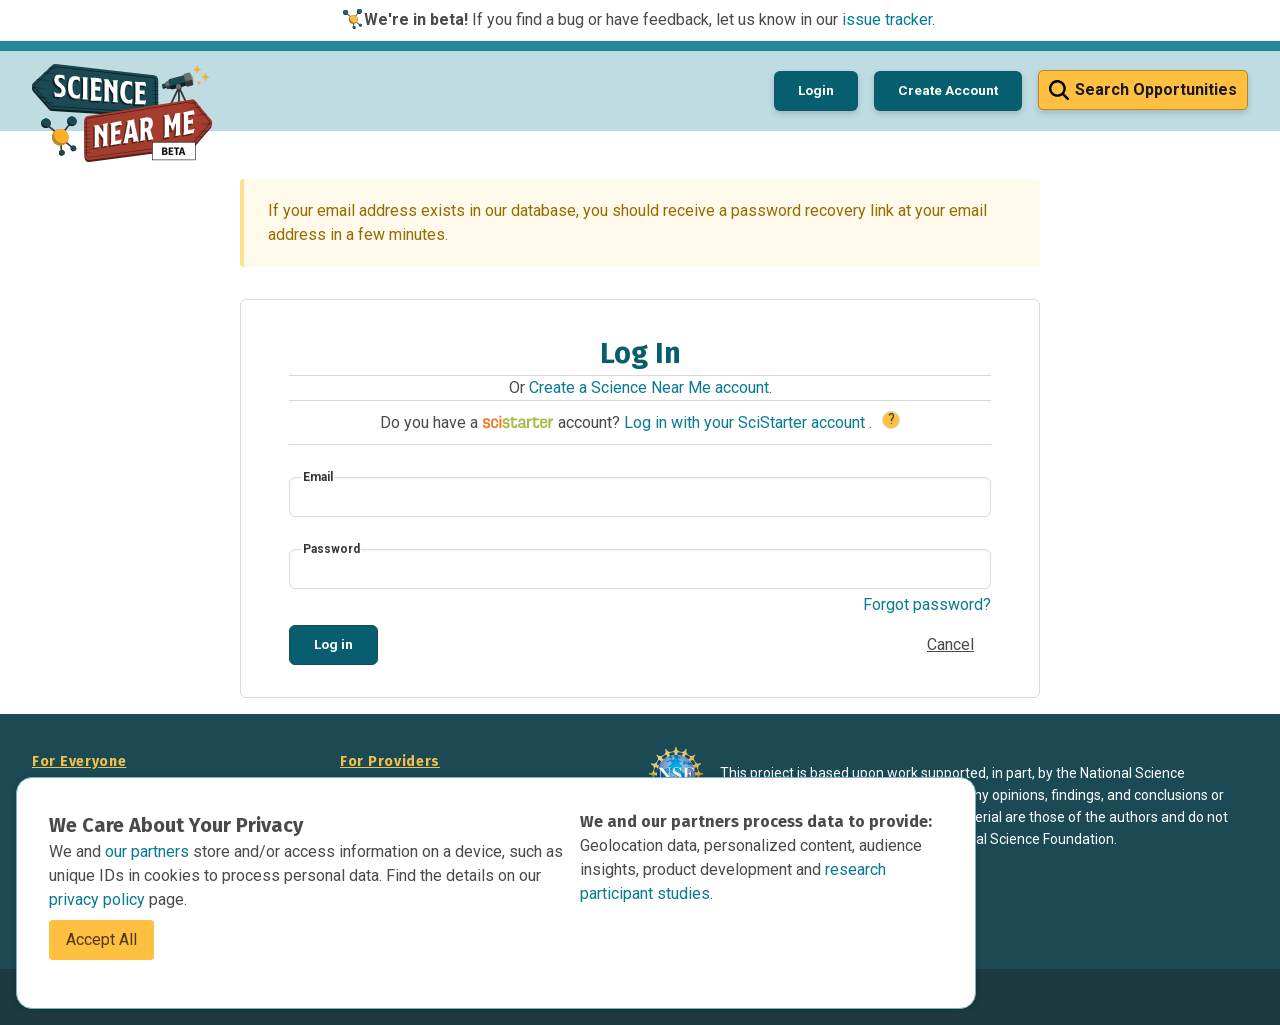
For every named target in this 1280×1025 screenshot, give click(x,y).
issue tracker (887, 19)
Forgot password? (927, 604)
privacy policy (99, 899)
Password (331, 549)
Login (816, 90)
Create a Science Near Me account (649, 387)
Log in (333, 644)
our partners (149, 851)
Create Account (948, 90)
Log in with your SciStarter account (746, 422)
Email (318, 477)
